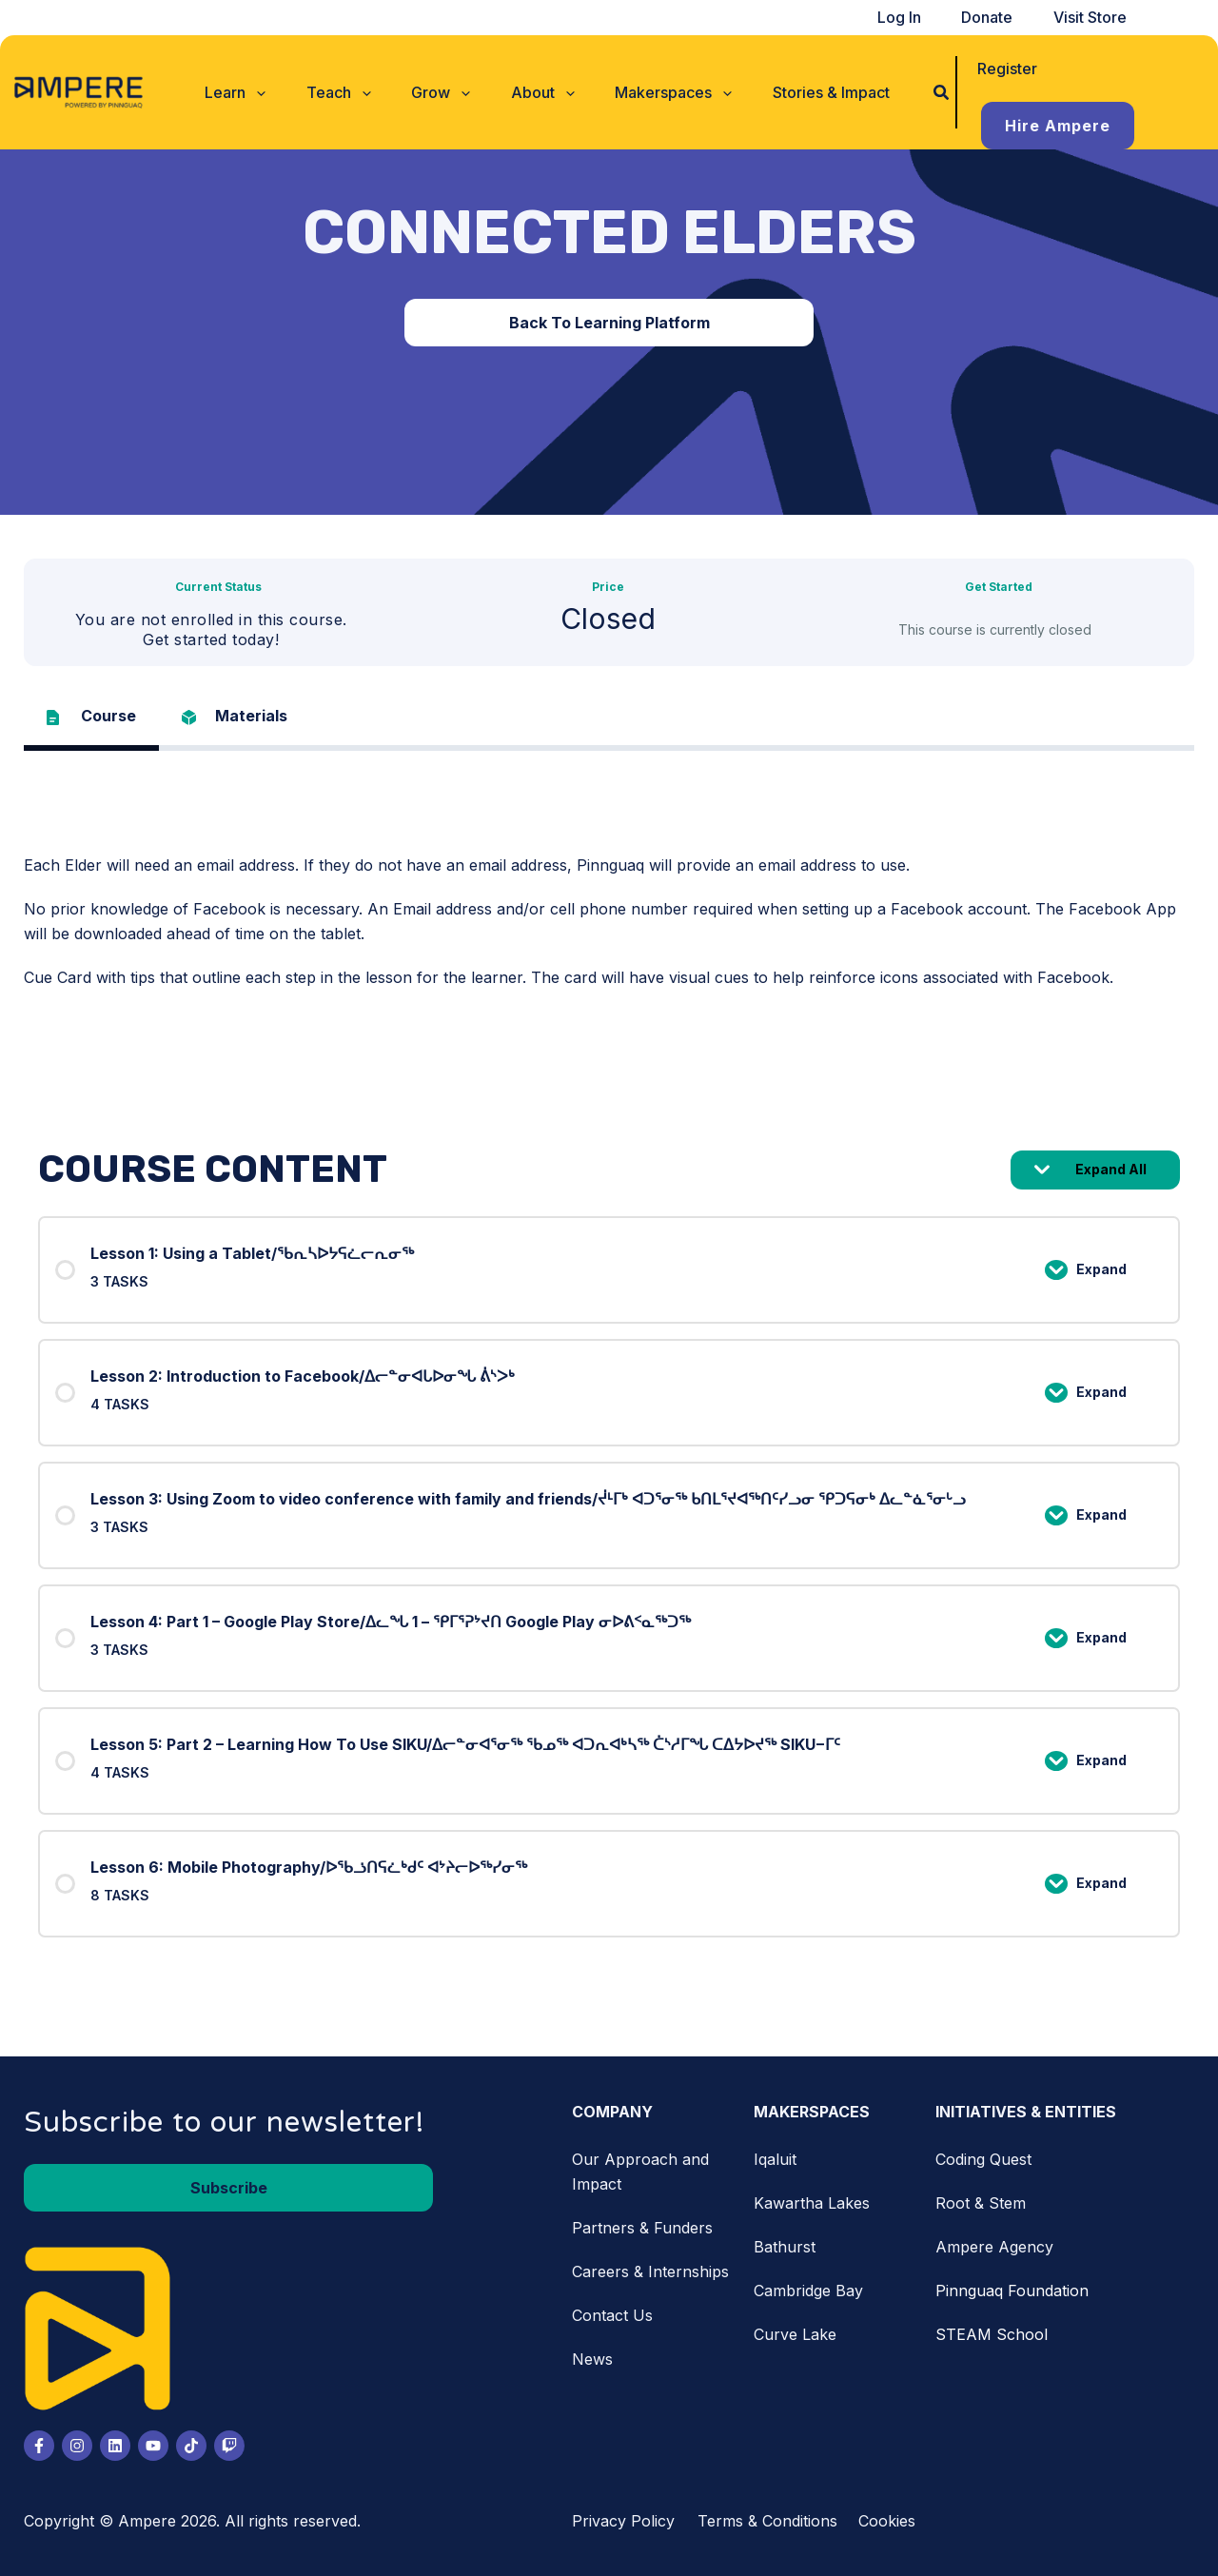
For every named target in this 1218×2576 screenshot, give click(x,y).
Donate (1002, 17)
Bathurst (784, 2246)
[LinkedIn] (115, 2445)
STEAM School (991, 2334)
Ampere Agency (994, 2246)
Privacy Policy (623, 2520)
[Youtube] (153, 2445)
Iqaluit (775, 2159)
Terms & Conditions (767, 2520)
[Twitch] (229, 2445)
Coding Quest (983, 2159)
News (592, 2359)
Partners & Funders (642, 2227)
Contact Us (612, 2315)
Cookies (886, 2520)
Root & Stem (980, 2202)
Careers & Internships (650, 2271)
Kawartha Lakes (812, 2202)
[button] (260, 68)
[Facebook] (39, 2445)
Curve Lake (795, 2334)
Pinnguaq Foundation (1012, 2290)
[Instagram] (77, 2445)
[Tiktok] (191, 2445)
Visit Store (1094, 17)
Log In (924, 17)
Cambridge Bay (808, 2290)
